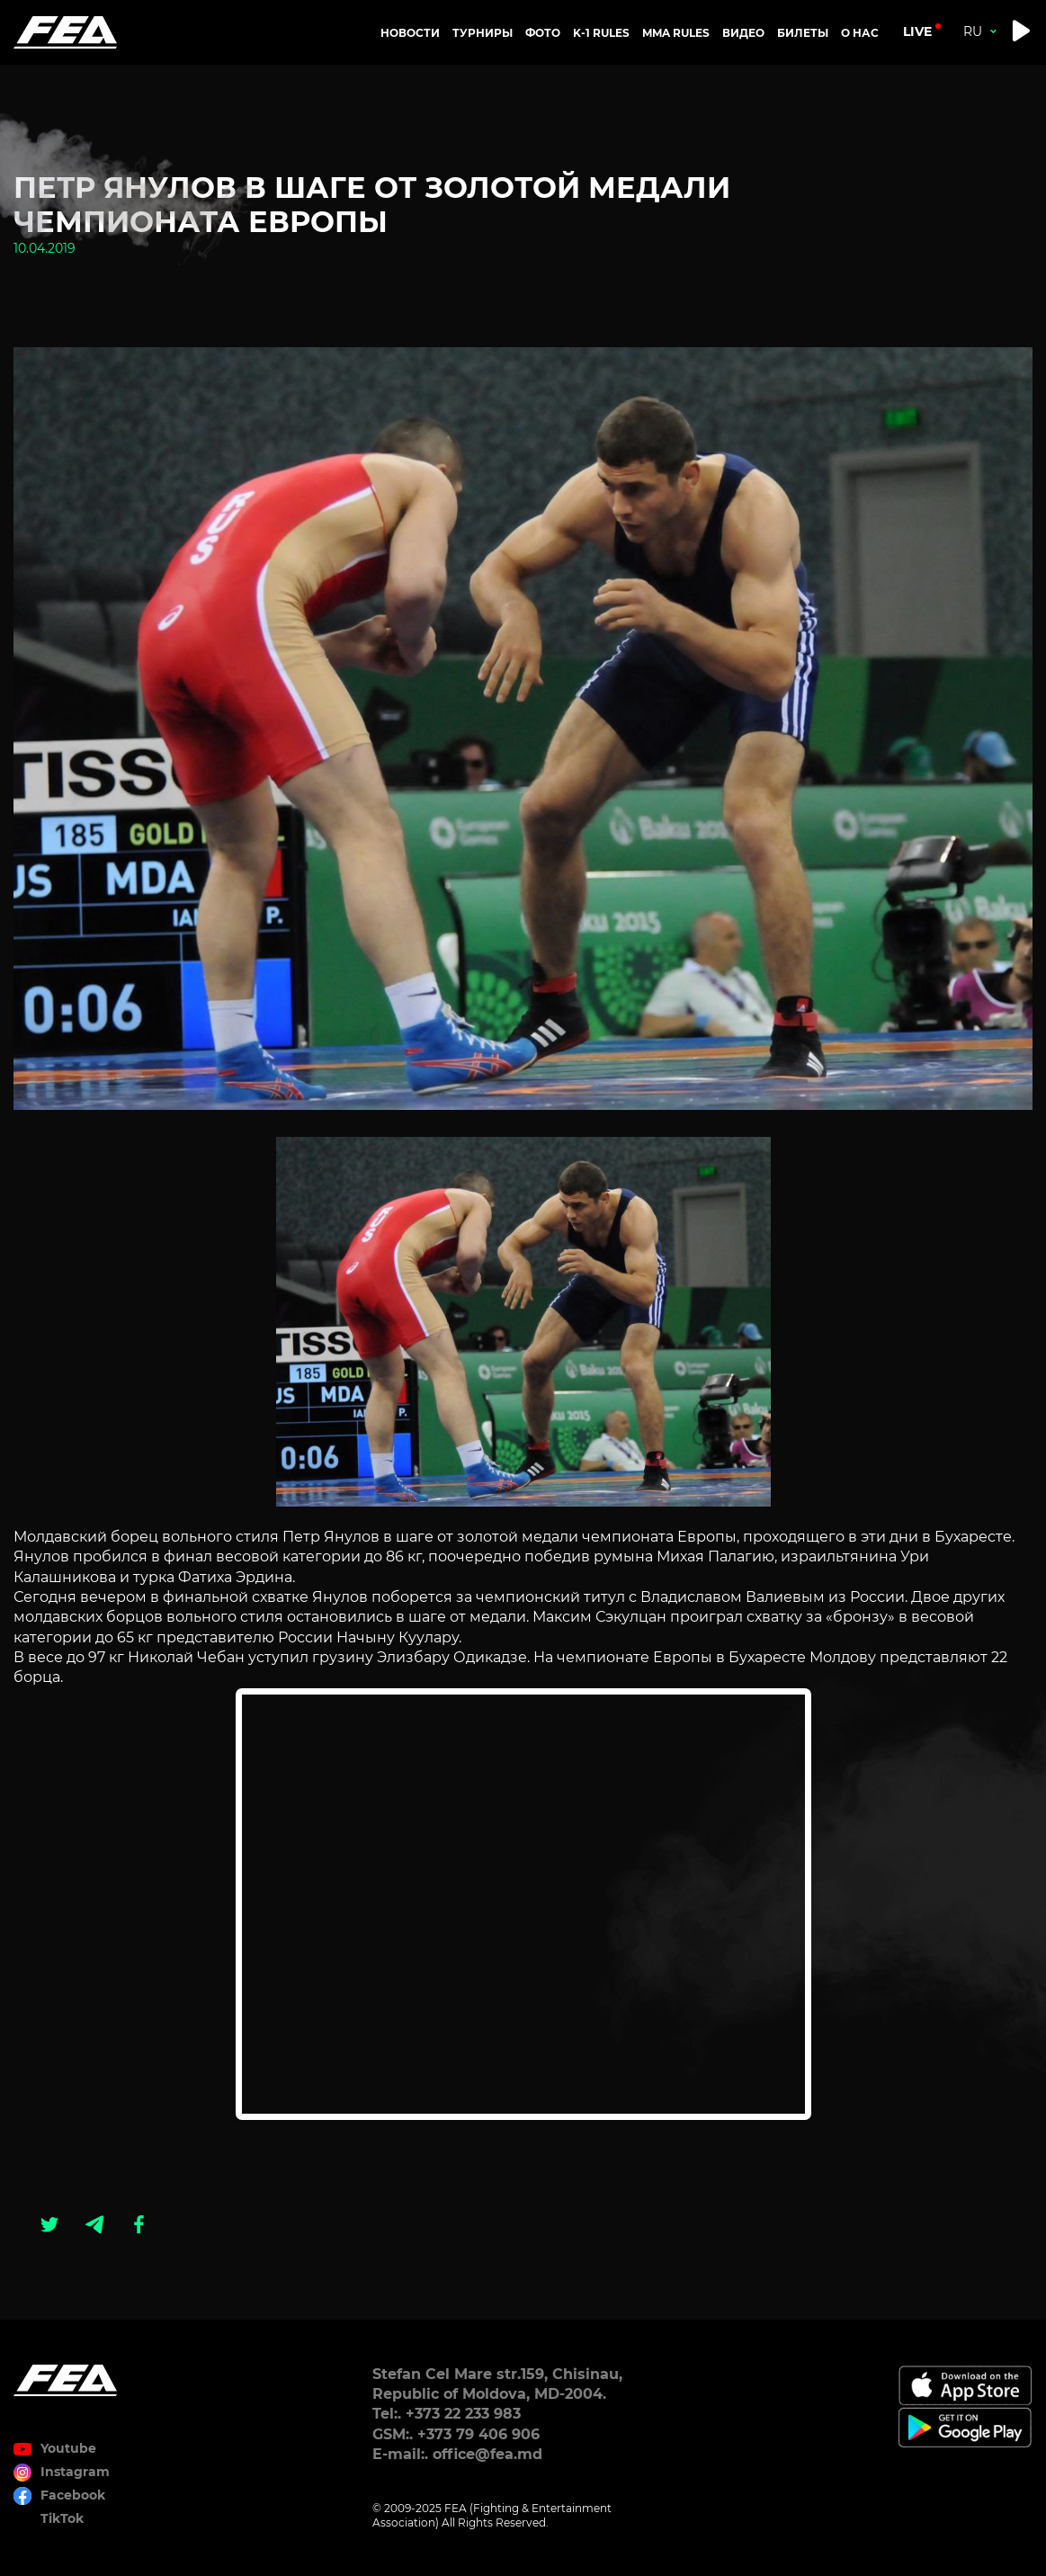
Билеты (802, 33)
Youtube (68, 2448)
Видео (743, 33)
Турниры (482, 33)
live (917, 31)
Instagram (75, 2472)
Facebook (72, 2495)
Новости (410, 33)
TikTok (62, 2518)
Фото (542, 33)
